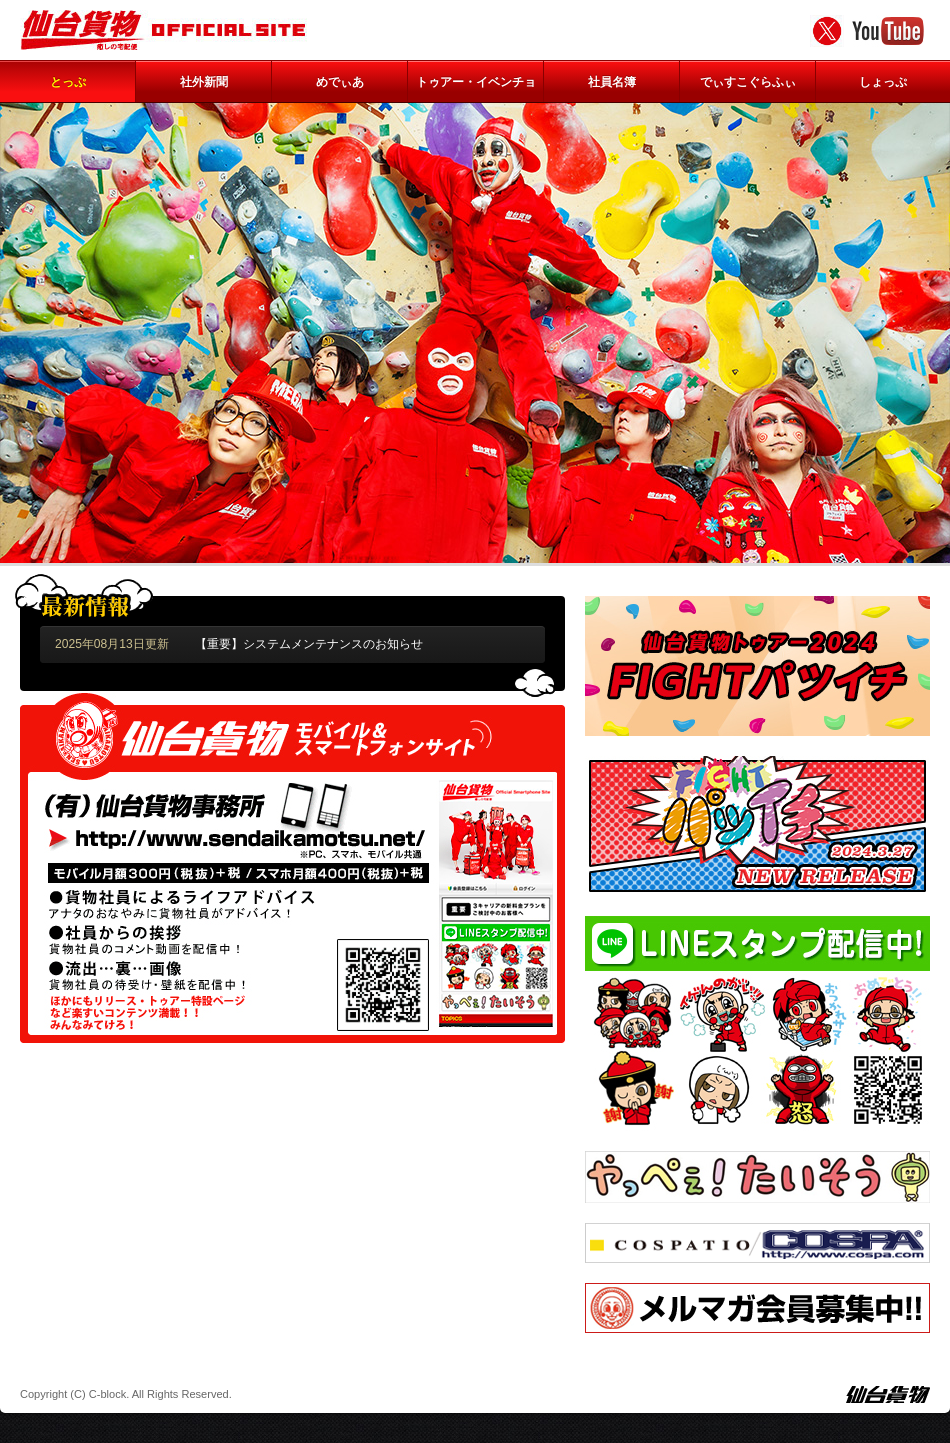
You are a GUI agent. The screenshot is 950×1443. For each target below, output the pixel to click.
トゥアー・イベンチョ (476, 82)
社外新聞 (204, 82)
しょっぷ (883, 82)
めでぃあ (340, 82)
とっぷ (68, 82)
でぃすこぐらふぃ (748, 82)
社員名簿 (612, 82)
